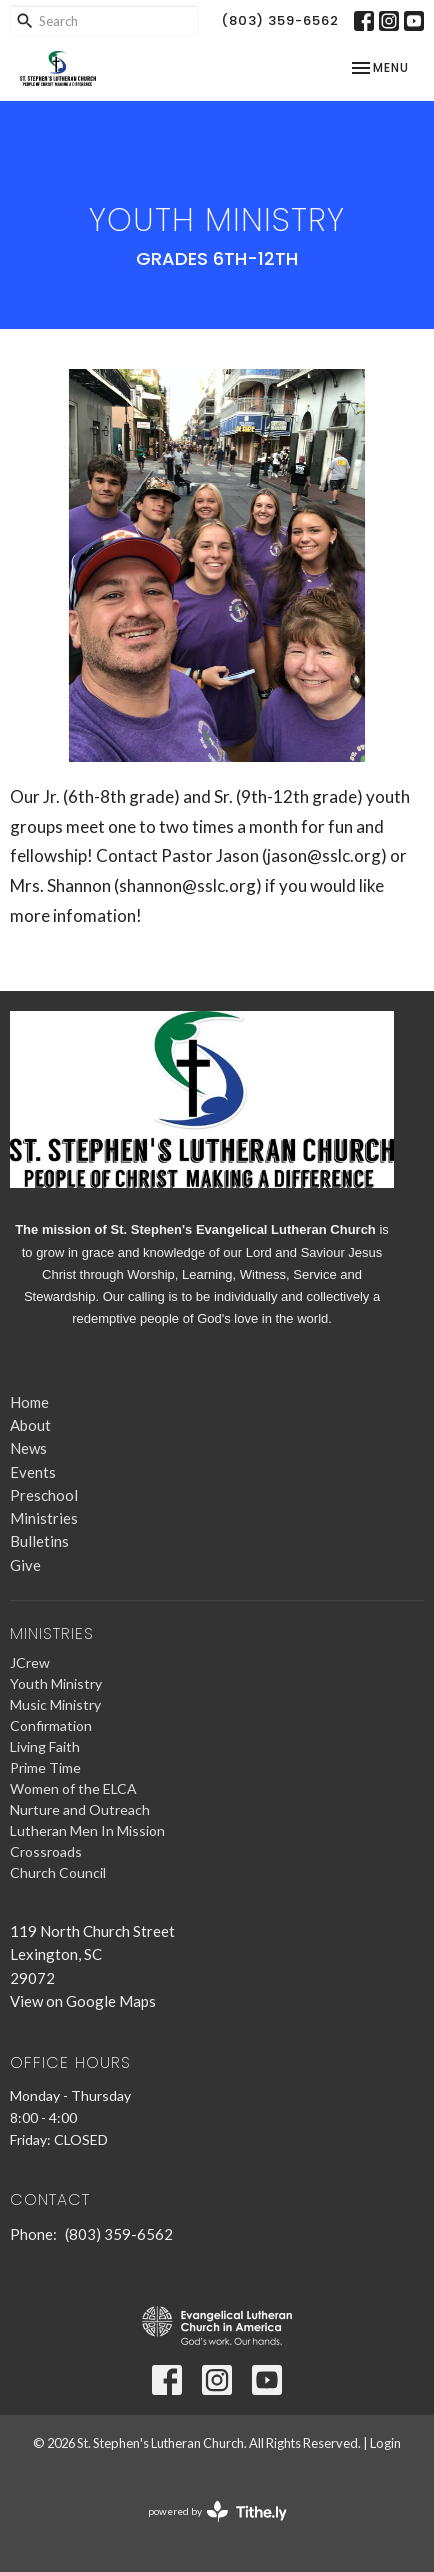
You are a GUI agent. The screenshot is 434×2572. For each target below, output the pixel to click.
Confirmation (51, 1725)
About (30, 1425)
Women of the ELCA (73, 1788)
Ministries (44, 1518)
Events (33, 1472)
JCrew (30, 1662)
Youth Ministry (56, 1683)
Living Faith (45, 1746)
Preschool (44, 1495)
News (28, 1448)
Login (385, 2443)
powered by (217, 2511)
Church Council (58, 1872)
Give (25, 1565)
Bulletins (39, 1541)
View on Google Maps (83, 2001)
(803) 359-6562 (280, 20)
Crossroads (46, 1851)
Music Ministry (55, 1704)
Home (29, 1402)
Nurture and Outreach (80, 1809)
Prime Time (45, 1767)
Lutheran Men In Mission (87, 1830)
